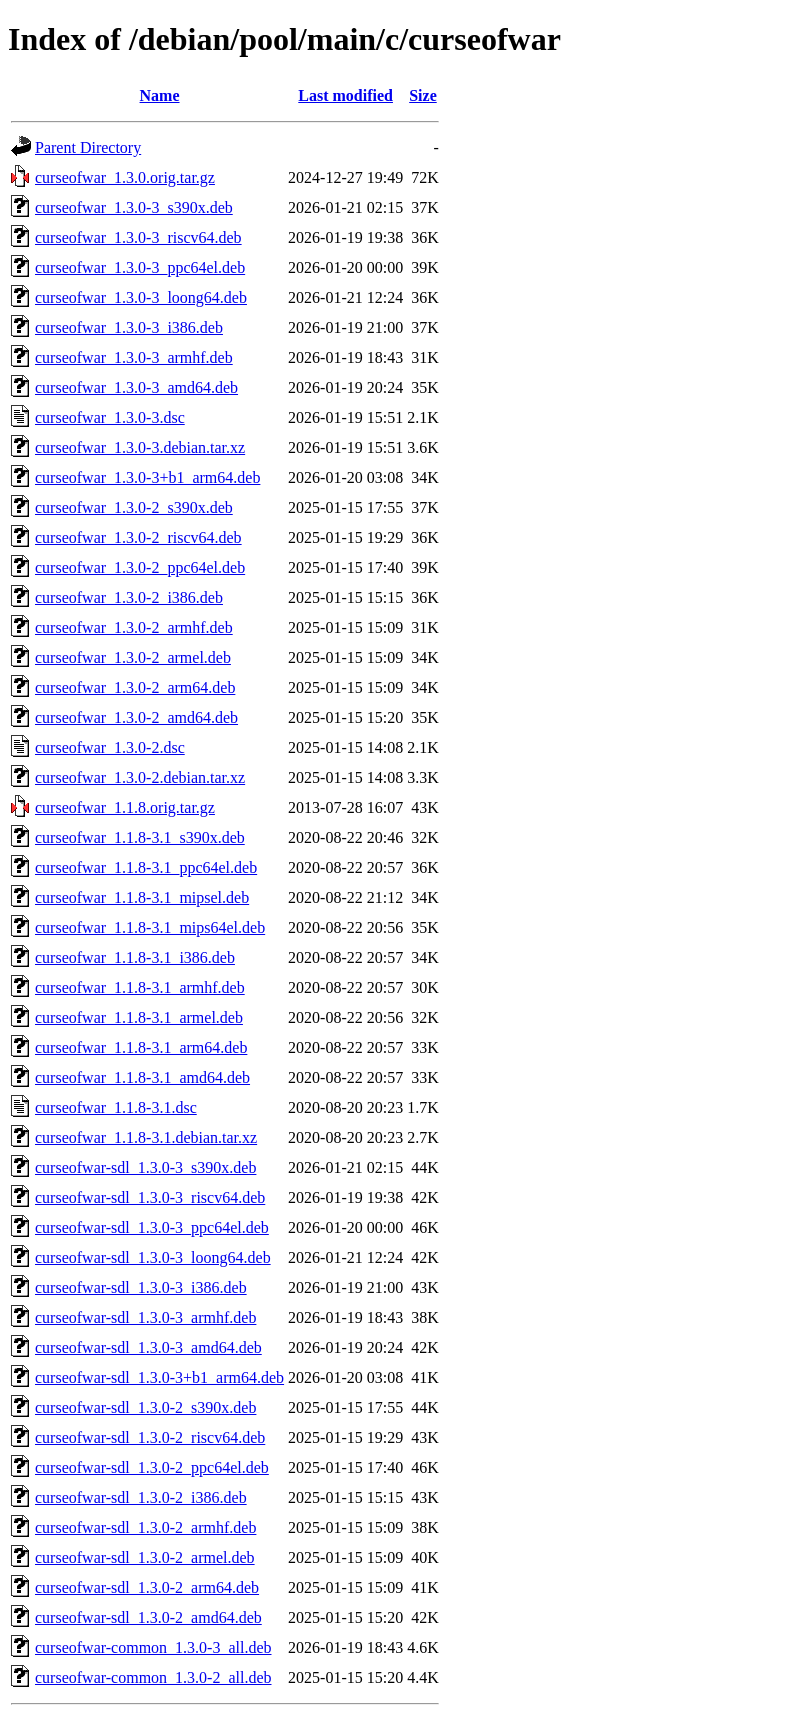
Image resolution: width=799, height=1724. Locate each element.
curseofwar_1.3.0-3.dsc (110, 417)
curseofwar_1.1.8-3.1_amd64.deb (142, 1077)
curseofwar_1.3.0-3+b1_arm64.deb (147, 477)
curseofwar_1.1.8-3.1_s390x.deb (140, 837)
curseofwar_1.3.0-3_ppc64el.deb (140, 267)
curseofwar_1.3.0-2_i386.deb (129, 597)
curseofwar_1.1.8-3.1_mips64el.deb (150, 927)
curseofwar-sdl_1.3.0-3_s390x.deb (145, 1167)
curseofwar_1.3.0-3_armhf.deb (134, 357)
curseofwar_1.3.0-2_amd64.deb (136, 717)
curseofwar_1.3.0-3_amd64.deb (136, 387)
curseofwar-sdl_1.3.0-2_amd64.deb (148, 1617)
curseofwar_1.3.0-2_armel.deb (133, 657)
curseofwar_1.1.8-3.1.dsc (116, 1107)
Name (160, 95)
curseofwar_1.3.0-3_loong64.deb (141, 297)
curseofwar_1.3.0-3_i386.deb (129, 327)
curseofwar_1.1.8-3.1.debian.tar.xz (146, 1137)
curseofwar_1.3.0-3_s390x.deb (134, 207)
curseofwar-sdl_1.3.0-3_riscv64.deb (150, 1197)
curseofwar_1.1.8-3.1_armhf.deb (140, 987)
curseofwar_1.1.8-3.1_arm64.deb (141, 1047)
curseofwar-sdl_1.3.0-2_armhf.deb (145, 1527)
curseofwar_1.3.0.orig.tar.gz (125, 177)
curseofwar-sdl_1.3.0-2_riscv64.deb (150, 1437)
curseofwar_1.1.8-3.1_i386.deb (135, 957)
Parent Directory (88, 147)
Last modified (345, 95)
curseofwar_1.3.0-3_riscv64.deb (138, 237)
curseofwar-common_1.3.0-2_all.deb (153, 1677)
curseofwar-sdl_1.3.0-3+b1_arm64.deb (159, 1377)
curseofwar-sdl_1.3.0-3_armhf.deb (145, 1317)
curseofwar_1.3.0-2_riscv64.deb (138, 537)
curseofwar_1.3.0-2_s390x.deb (134, 507)
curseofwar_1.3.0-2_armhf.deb (134, 627)
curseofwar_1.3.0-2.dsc (110, 747)
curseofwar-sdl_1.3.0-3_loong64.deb (153, 1257)
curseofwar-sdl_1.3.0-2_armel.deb (145, 1557)
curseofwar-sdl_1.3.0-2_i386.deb (141, 1497)
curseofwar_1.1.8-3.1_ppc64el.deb (146, 867)
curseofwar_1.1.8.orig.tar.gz (125, 807)
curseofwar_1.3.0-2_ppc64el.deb (140, 567)
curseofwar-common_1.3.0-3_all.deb (153, 1647)
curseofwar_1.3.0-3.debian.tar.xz (140, 447)
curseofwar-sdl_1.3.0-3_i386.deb (141, 1287)
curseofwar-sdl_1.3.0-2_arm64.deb (147, 1587)
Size (423, 95)
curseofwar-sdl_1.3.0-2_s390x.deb (145, 1407)
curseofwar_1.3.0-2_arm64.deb (135, 687)
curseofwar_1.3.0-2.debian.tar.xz (140, 777)
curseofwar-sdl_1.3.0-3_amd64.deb (148, 1347)
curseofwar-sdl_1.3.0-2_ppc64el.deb (152, 1467)
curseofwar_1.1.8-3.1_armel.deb (139, 1017)
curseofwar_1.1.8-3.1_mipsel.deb (142, 897)
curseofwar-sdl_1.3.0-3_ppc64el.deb (152, 1227)
